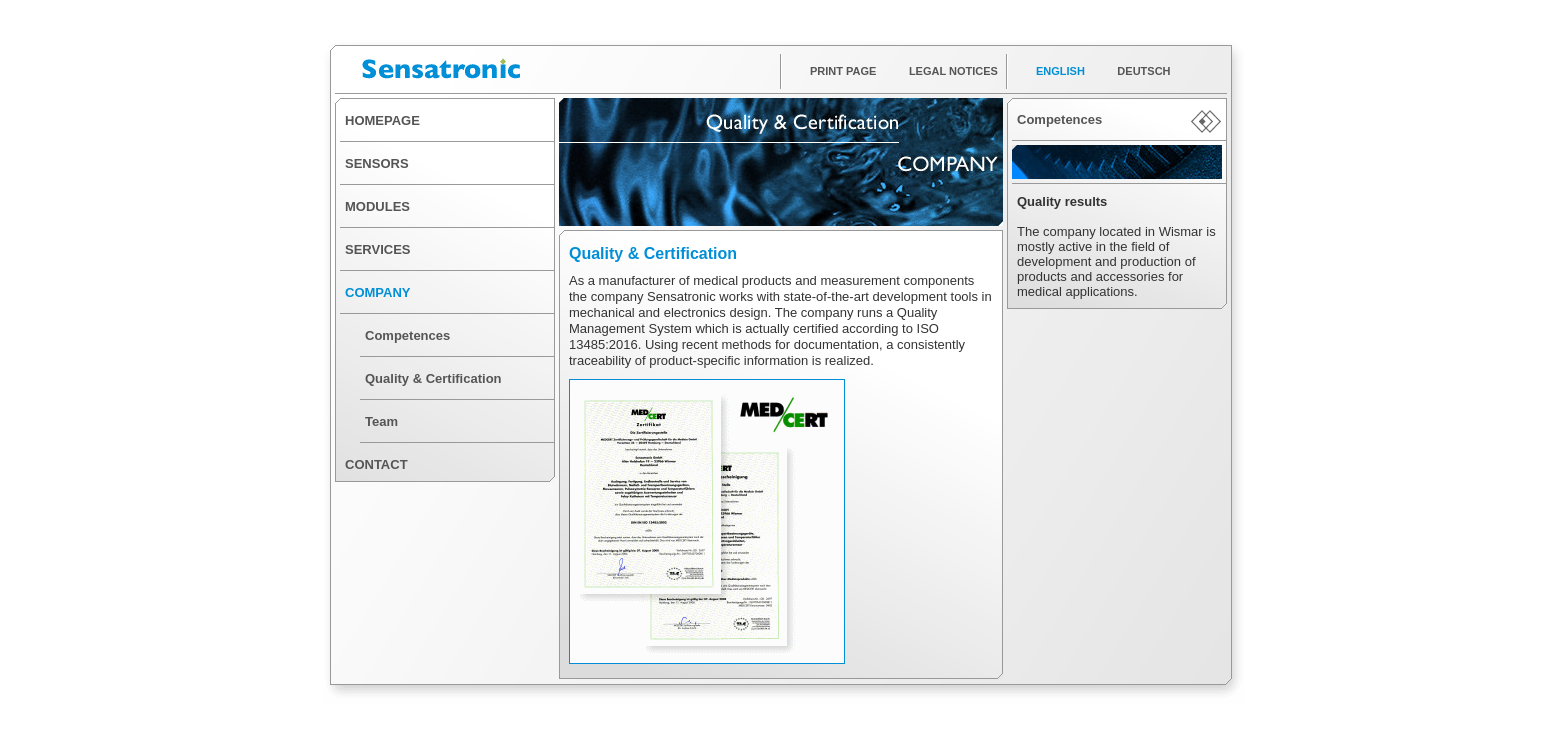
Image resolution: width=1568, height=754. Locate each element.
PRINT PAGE (843, 71)
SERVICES (378, 249)
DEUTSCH (1143, 71)
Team (381, 421)
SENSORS (377, 163)
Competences (407, 335)
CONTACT (376, 464)
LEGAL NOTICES (953, 71)
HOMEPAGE (382, 120)
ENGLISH (1060, 71)
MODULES (377, 206)
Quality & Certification (433, 378)
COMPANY (377, 292)
